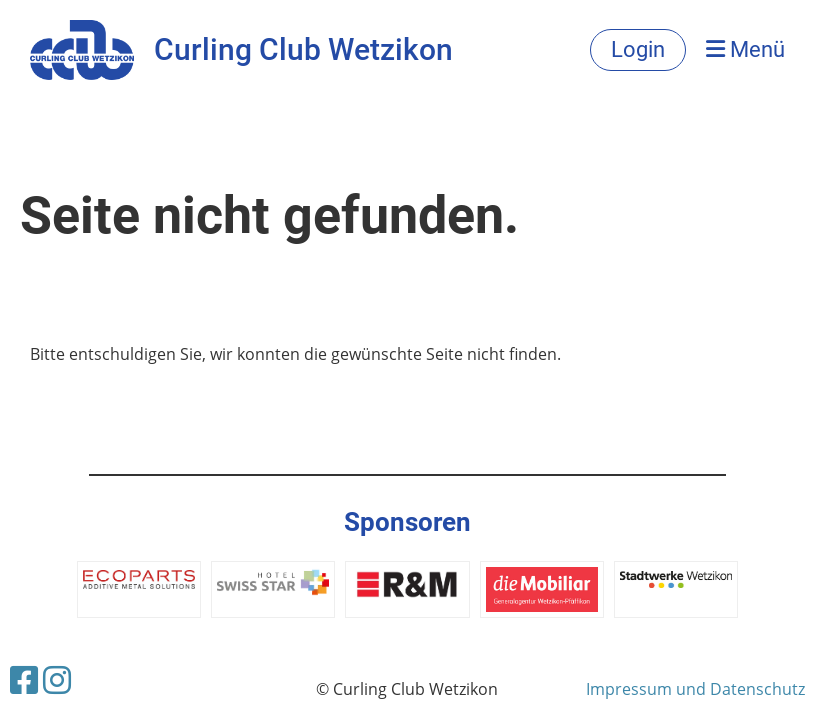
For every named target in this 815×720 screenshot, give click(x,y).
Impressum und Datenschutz (695, 689)
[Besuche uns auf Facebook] (24, 679)
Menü (745, 49)
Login (638, 49)
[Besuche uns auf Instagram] (57, 679)
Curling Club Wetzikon (303, 49)
